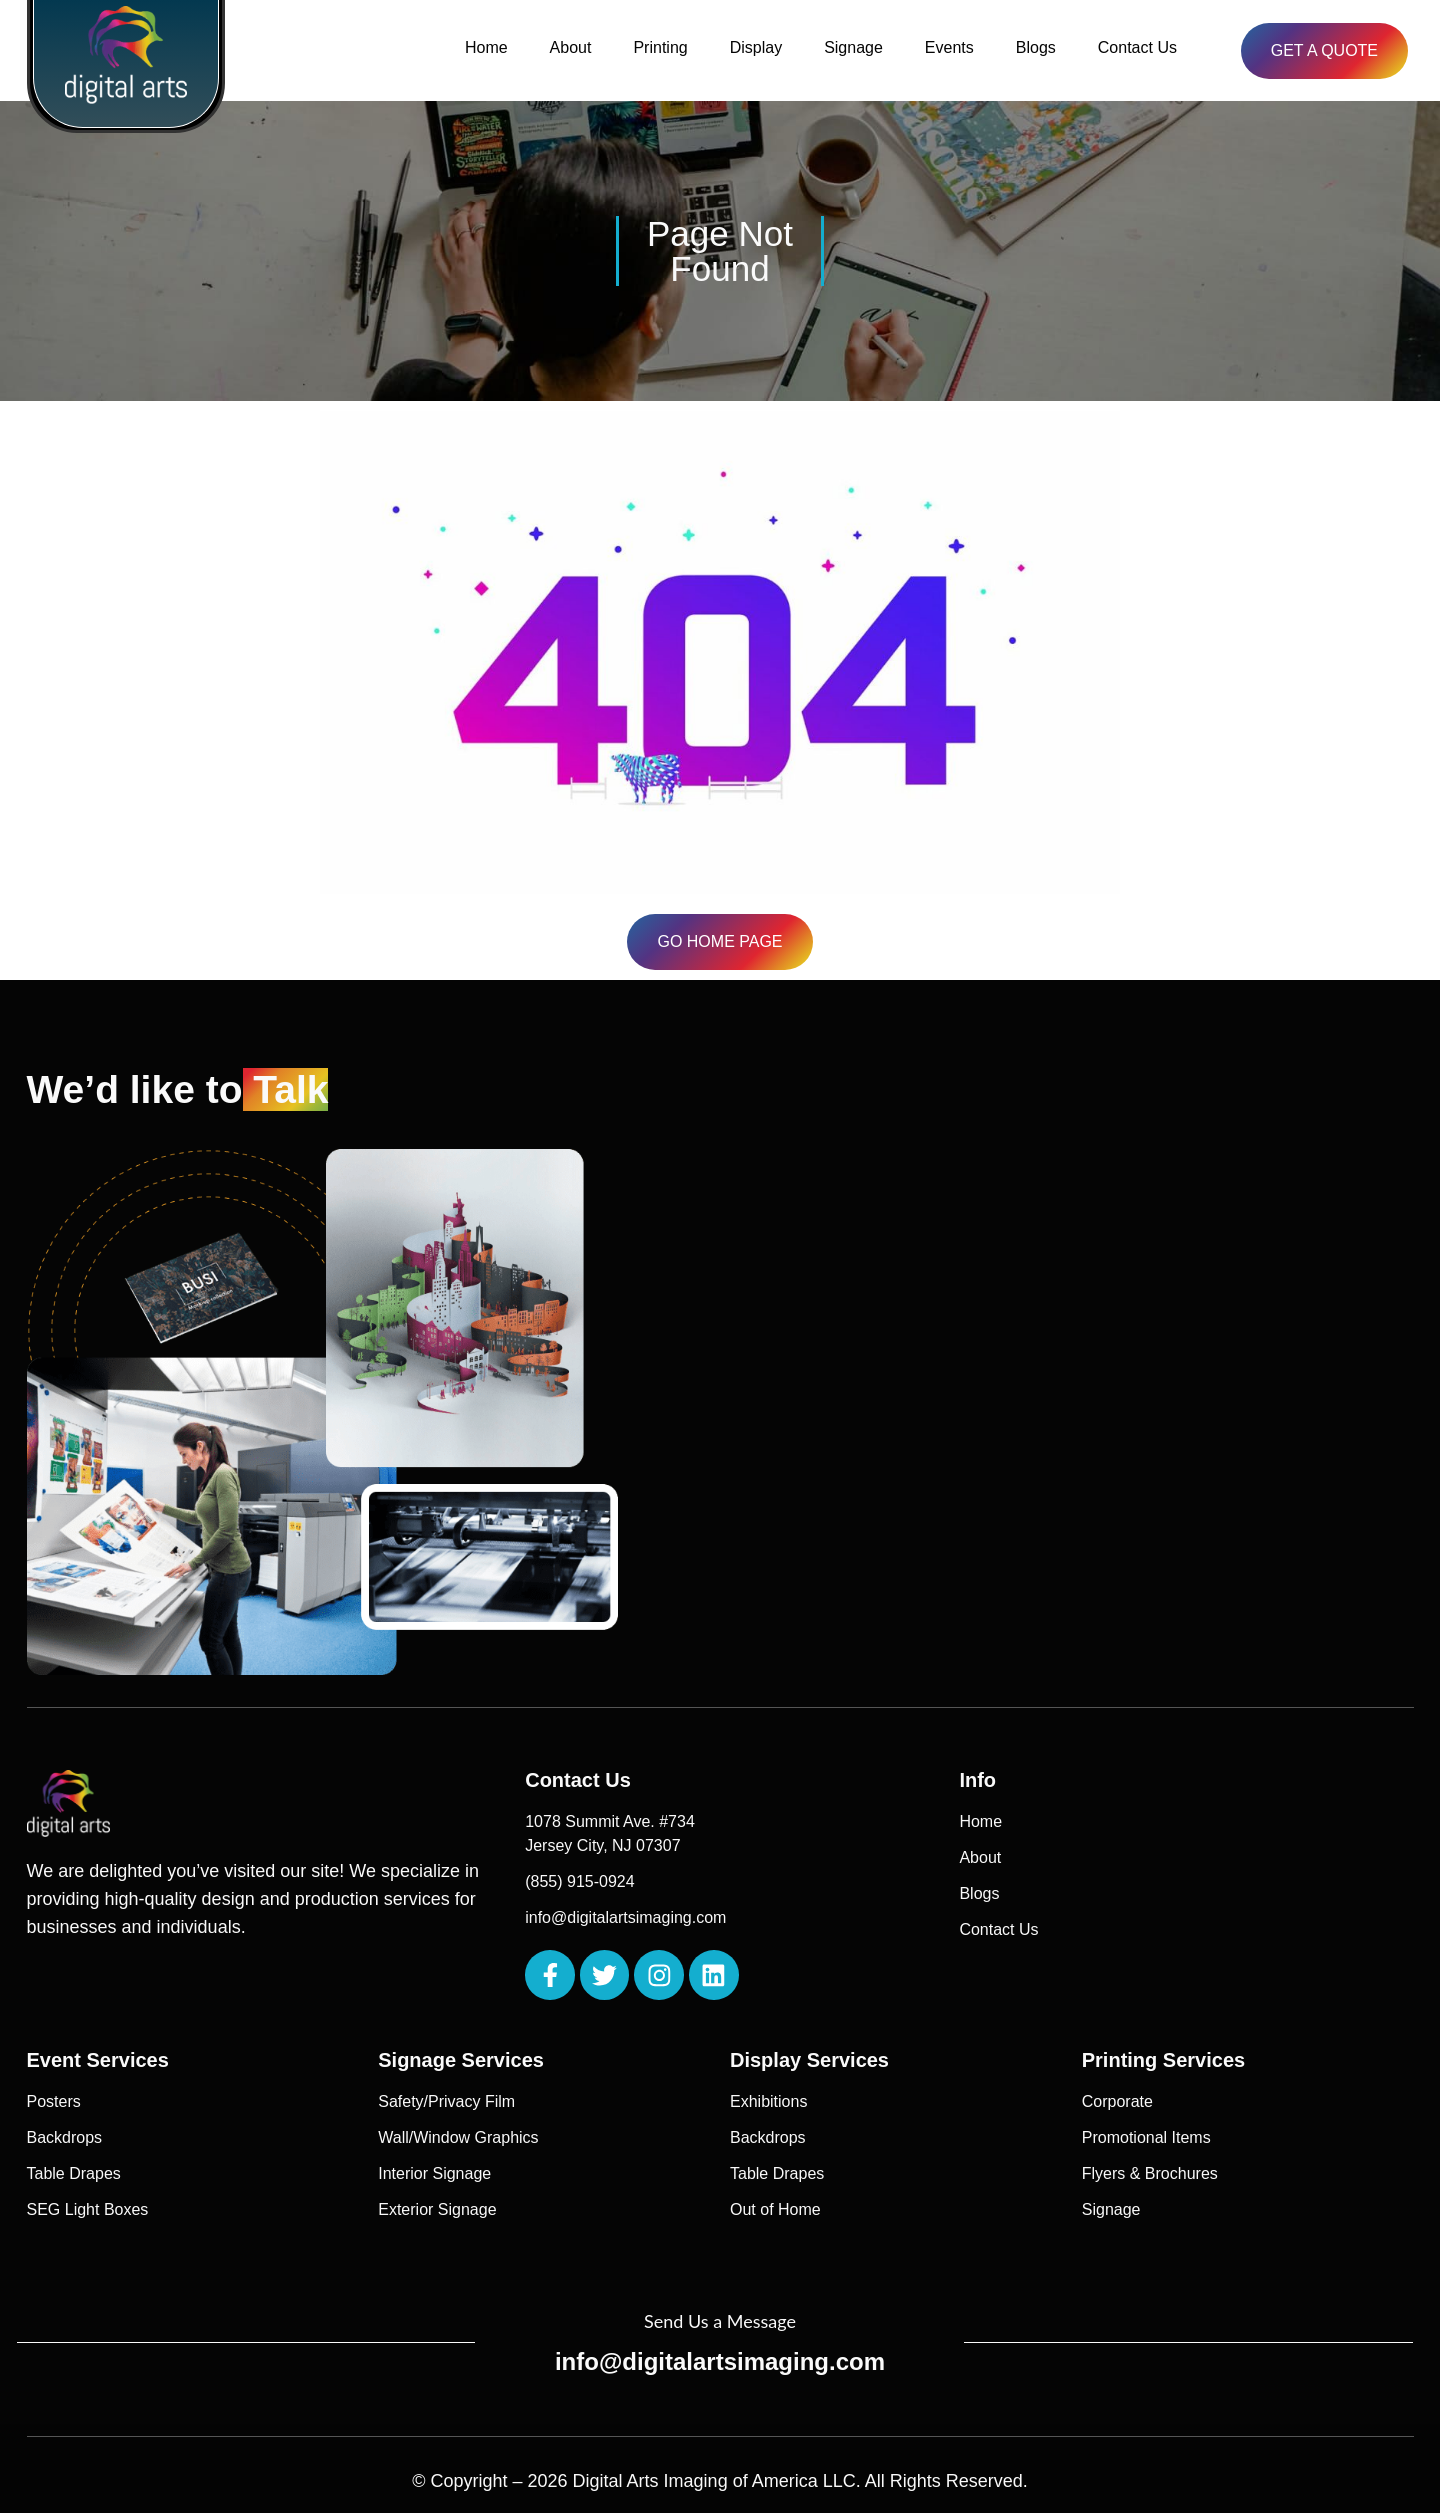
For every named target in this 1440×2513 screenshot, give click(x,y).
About (571, 47)
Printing (660, 47)
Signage (853, 47)
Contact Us (1137, 47)
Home (486, 47)
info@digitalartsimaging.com (720, 2361)
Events (949, 47)
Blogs (1036, 47)
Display (756, 47)
